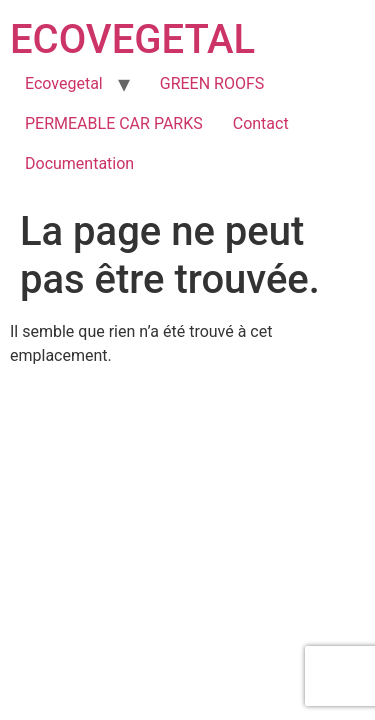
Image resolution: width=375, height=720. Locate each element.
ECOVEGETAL (132, 39)
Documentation (79, 163)
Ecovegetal (64, 83)
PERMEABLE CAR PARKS (114, 123)
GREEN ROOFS (212, 83)
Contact (261, 123)
